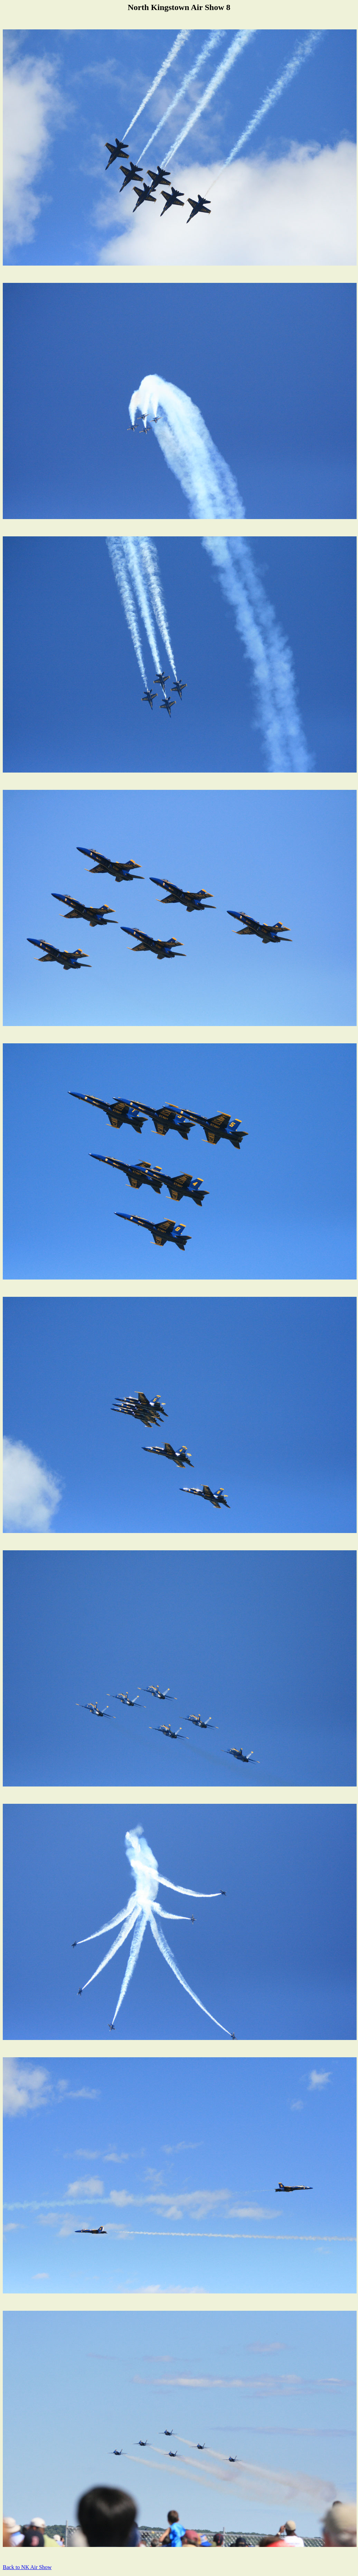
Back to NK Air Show (27, 2567)
